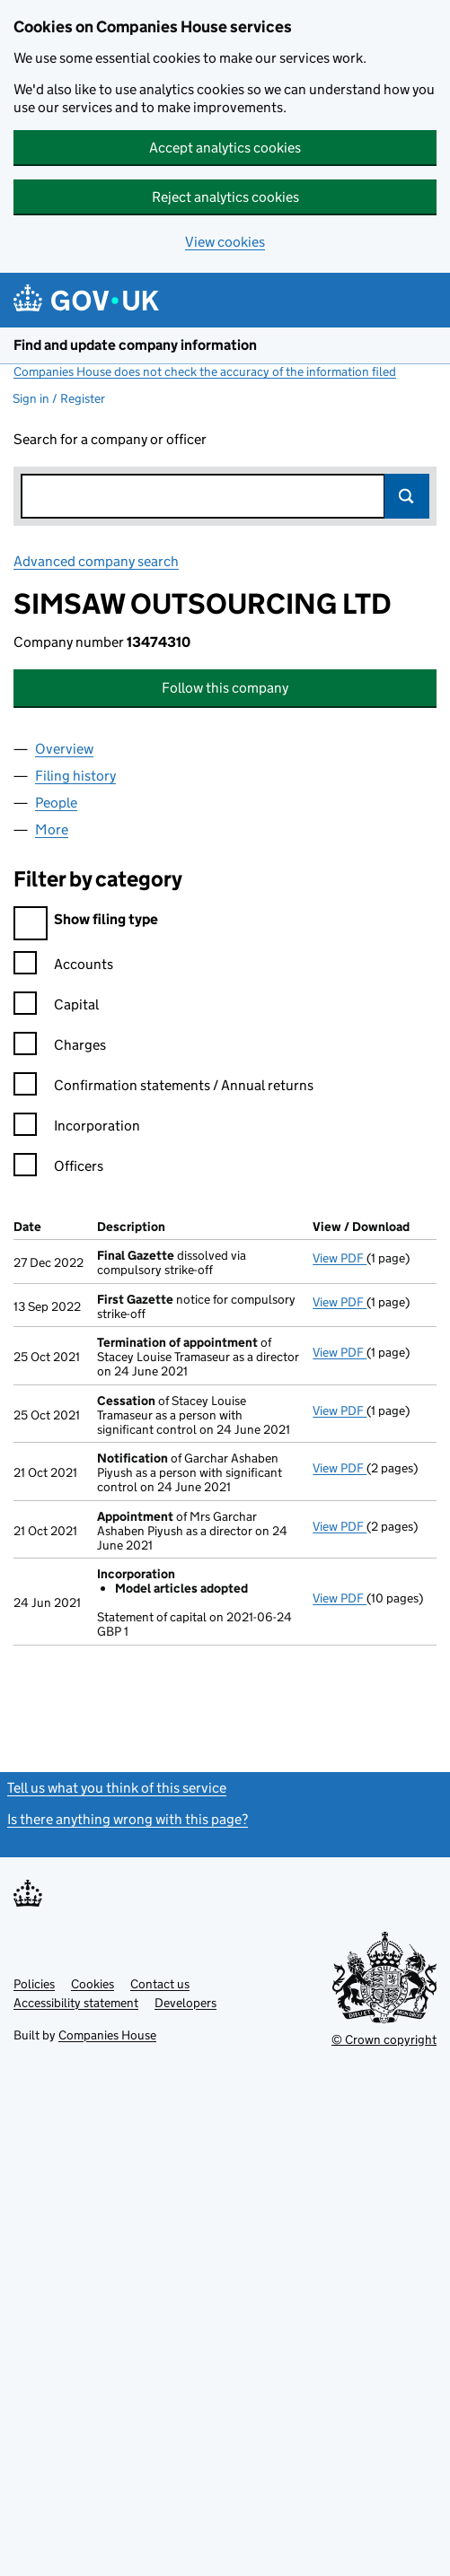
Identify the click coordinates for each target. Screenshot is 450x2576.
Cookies (92, 1984)
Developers (185, 2003)
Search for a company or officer (110, 439)
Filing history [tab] (75, 775)
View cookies (225, 241)
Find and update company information (135, 345)
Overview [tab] (64, 748)
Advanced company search (96, 561)
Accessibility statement (75, 2003)
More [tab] (51, 829)
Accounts (63, 967)
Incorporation (76, 1128)
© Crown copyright (384, 2039)
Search (406, 496)
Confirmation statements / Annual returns (163, 1088)
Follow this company (225, 687)
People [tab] (56, 802)
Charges (59, 1047)
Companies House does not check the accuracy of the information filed (204, 371)
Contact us (160, 1984)
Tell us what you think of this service (116, 1787)
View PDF (339, 1258)
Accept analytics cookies (225, 147)
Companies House (107, 2035)
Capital (56, 1007)
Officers (58, 1168)
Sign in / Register (59, 398)
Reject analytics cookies (225, 196)
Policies (34, 1984)
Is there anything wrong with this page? (127, 1819)
